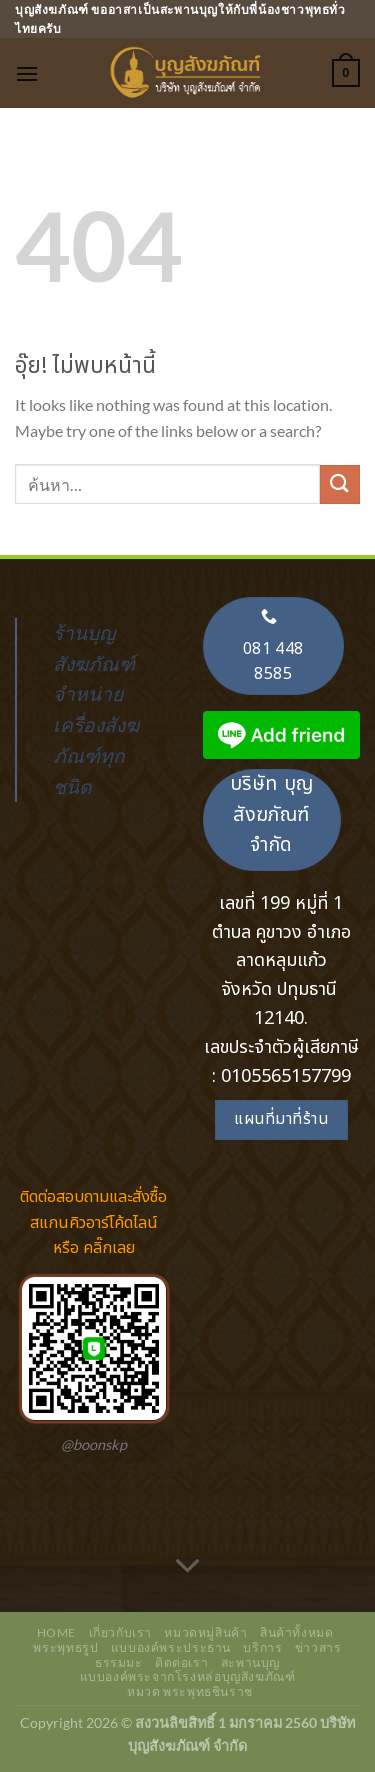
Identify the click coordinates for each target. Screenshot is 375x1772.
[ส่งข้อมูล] (340, 484)
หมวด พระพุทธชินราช (190, 1691)
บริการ (262, 1647)
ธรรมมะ (119, 1662)
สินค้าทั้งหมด (297, 1632)
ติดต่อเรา (181, 1662)
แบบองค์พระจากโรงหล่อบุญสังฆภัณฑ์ (188, 1676)
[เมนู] (27, 73)
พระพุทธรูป (65, 1647)
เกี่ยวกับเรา (121, 1632)
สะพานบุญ (250, 1662)
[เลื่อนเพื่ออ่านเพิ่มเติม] (188, 1567)
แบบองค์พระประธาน (171, 1647)
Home (56, 1632)
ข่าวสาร (318, 1647)
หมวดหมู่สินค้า (205, 1632)
